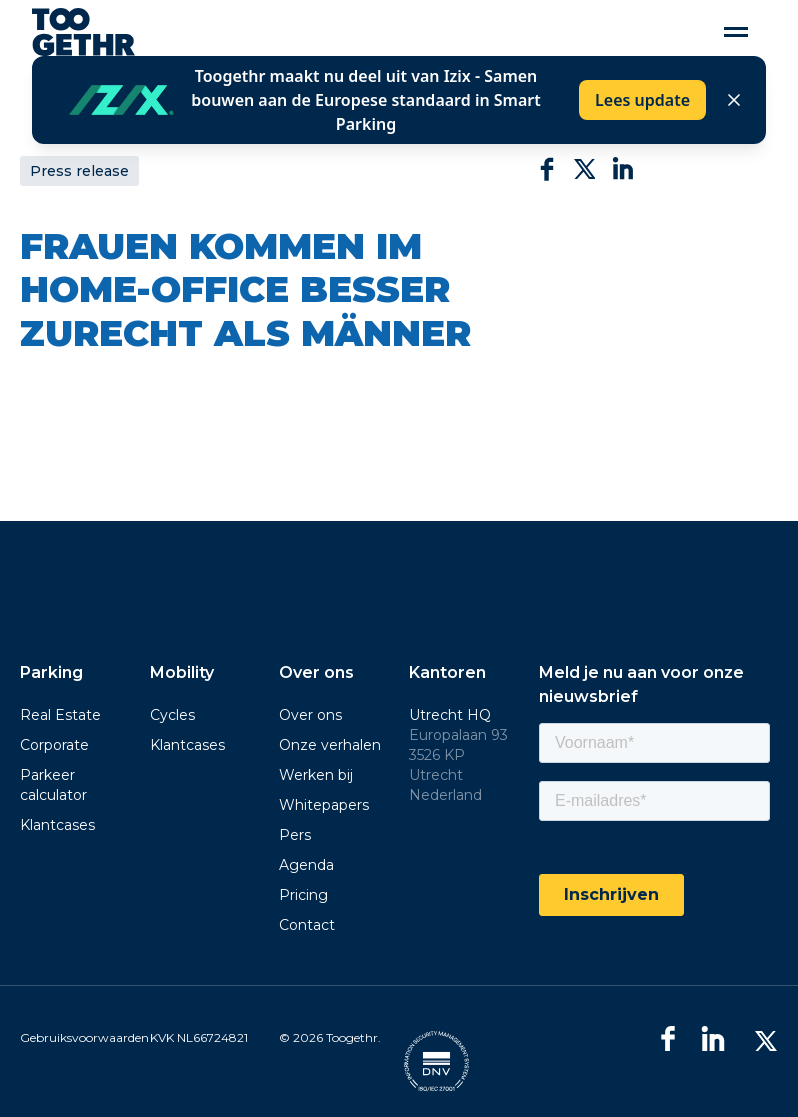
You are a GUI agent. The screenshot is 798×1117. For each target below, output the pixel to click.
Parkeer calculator (53, 785)
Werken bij (316, 775)
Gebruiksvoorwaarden (84, 1037)
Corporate (54, 745)
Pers (295, 835)
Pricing (303, 895)
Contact (307, 925)
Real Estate (60, 715)
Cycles (172, 715)
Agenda (306, 865)
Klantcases (57, 825)
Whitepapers (324, 805)
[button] (736, 32)
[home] (83, 32)
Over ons (310, 715)
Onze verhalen (330, 745)
